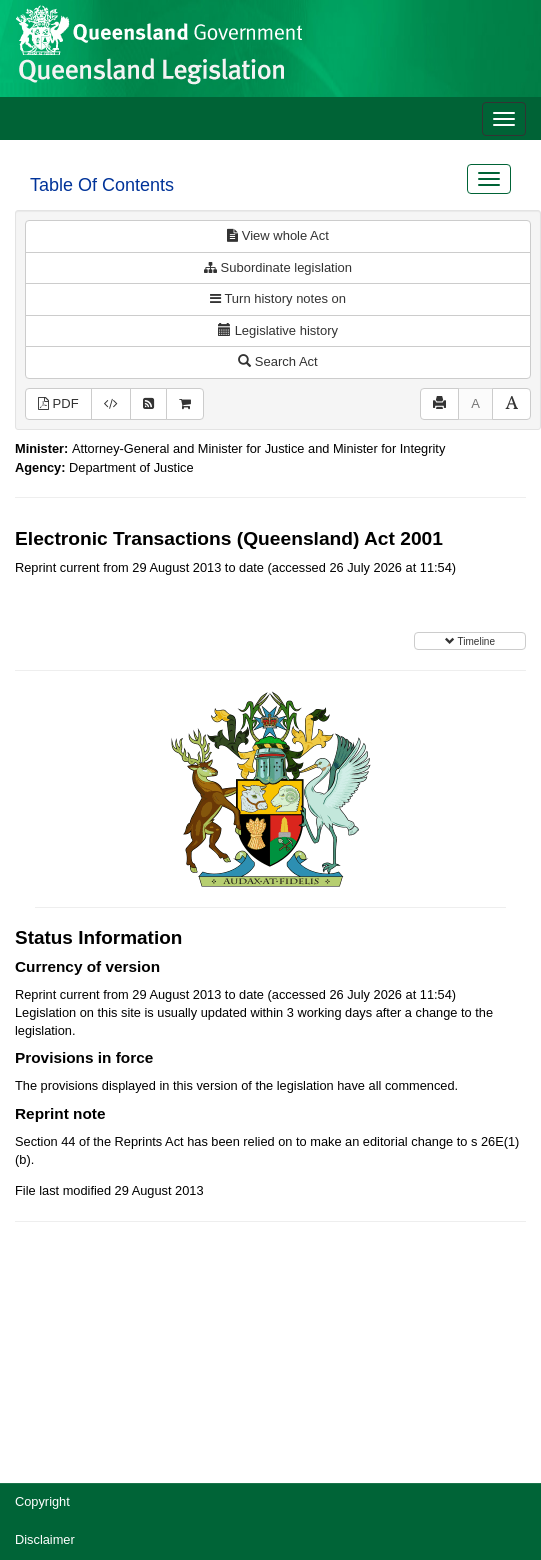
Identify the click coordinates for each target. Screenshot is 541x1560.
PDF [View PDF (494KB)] (58, 403)
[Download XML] (111, 404)
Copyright (42, 1501)
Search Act (277, 361)
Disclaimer (45, 1539)
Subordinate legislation (278, 267)
